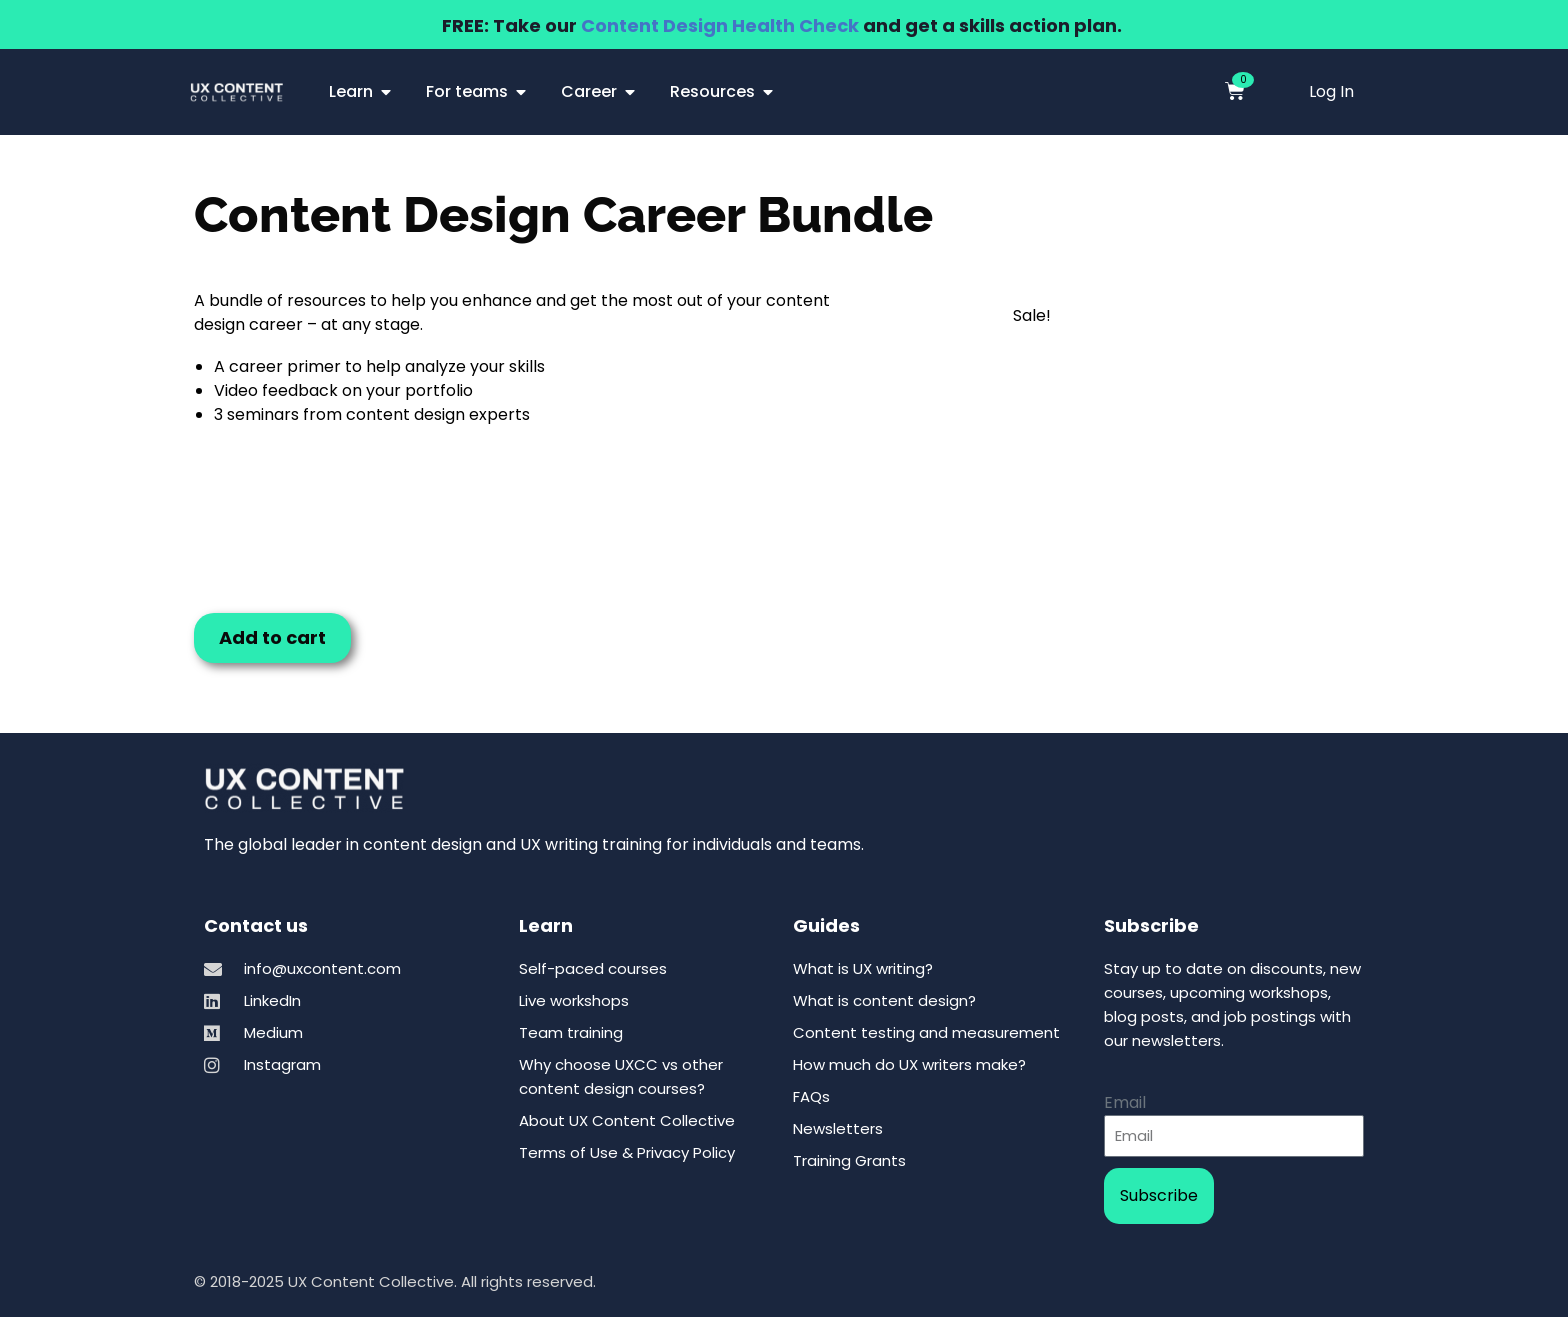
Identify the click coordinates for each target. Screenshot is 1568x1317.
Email (1125, 1102)
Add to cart (272, 637)
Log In (1331, 91)
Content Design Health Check (720, 25)
